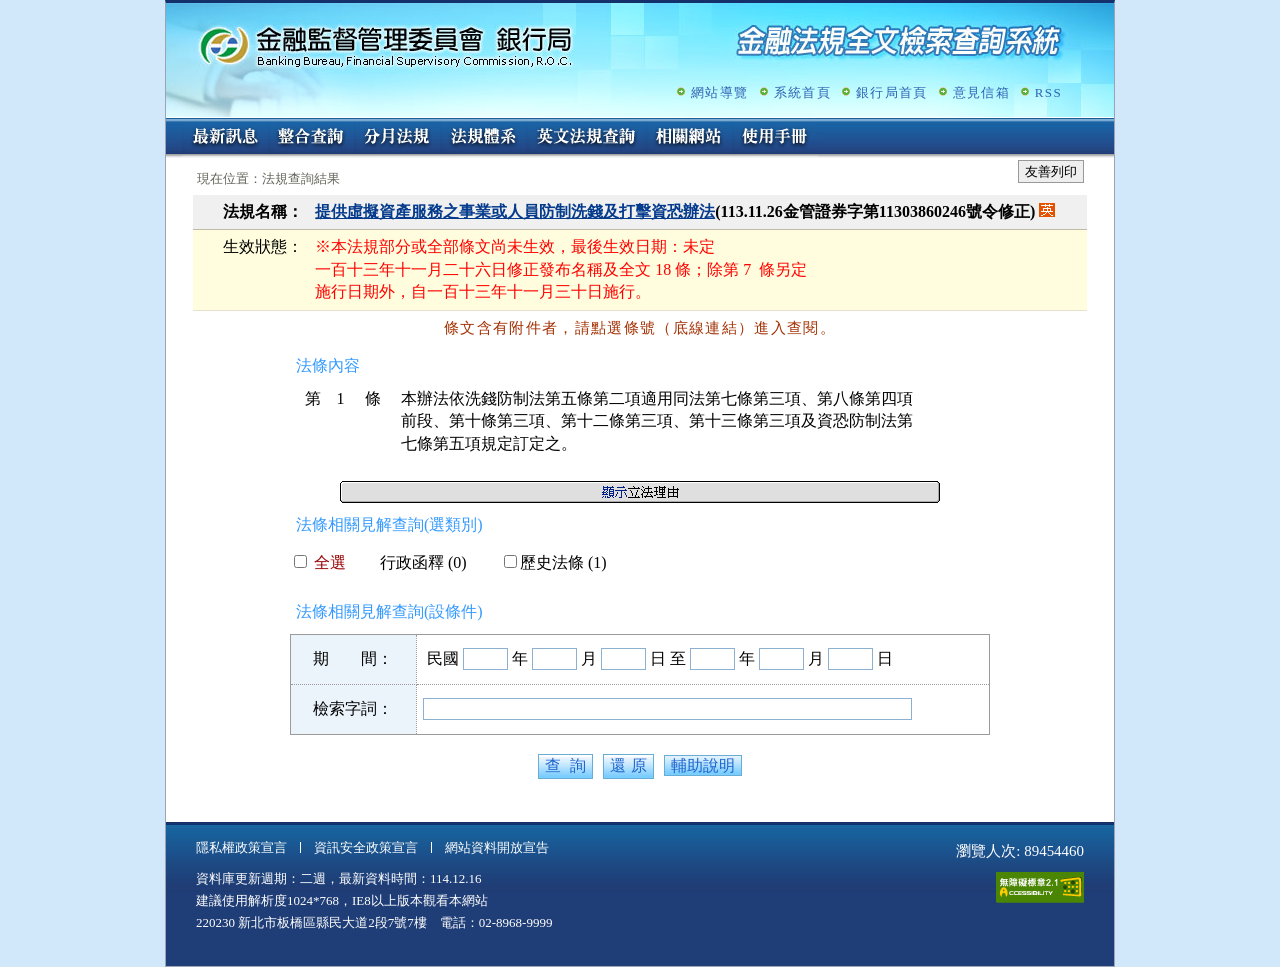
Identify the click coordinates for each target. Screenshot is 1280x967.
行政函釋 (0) (415, 562)
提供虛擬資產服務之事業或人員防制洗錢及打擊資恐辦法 (515, 211)
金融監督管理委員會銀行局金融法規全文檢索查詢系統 (386, 45)
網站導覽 (719, 92)
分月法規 (397, 138)
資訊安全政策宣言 (366, 847)
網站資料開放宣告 (497, 847)
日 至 (668, 658)
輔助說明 (703, 765)
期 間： (353, 658)
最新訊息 (225, 138)
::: (172, 126)
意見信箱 (981, 92)
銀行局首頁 (892, 92)
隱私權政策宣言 (241, 847)
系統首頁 (802, 92)
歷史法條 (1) (555, 562)
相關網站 (689, 138)
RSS (1048, 92)
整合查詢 (311, 138)
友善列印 (1051, 171)
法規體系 (483, 138)
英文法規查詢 (586, 138)
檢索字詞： (353, 708)
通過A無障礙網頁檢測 (1040, 887)
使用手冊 (775, 138)
